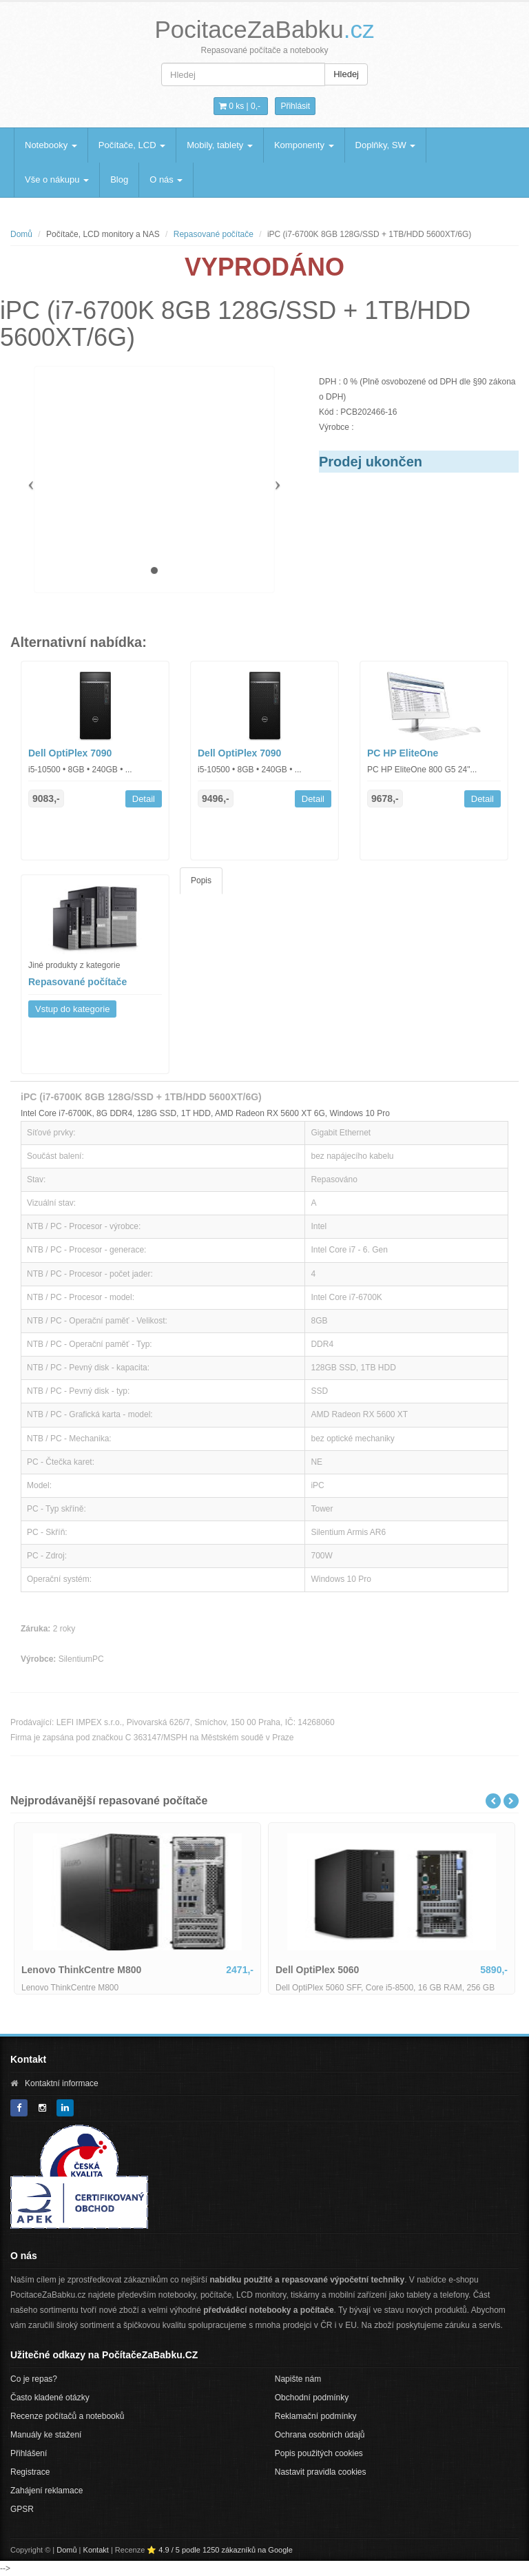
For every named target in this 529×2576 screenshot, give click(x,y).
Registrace (30, 2472)
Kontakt (96, 2550)
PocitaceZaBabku (264, 29)
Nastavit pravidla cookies (320, 2472)
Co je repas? (33, 2379)
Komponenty (304, 145)
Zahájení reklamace (46, 2490)
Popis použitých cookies (319, 2453)
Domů (21, 234)
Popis (201, 880)
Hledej (346, 74)
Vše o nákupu (57, 179)
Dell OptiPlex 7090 (70, 753)
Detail (143, 799)
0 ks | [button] (239, 106)
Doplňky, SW (385, 145)
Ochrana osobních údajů (320, 2435)
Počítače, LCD (131, 145)
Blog (119, 179)
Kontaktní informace (61, 2083)
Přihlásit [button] (295, 106)
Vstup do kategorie (72, 1009)
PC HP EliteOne (402, 753)
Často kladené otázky (50, 2397)
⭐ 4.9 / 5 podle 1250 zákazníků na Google (220, 2550)
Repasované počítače (213, 234)
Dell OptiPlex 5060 (317, 1969)
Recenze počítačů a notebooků (67, 2416)
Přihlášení (28, 2453)
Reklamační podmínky (316, 2416)
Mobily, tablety (220, 145)
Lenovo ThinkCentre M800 (81, 1969)
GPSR (22, 2509)
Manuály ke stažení (45, 2435)
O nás (166, 179)
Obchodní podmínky (312, 2397)
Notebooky (51, 145)
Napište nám (298, 2379)
